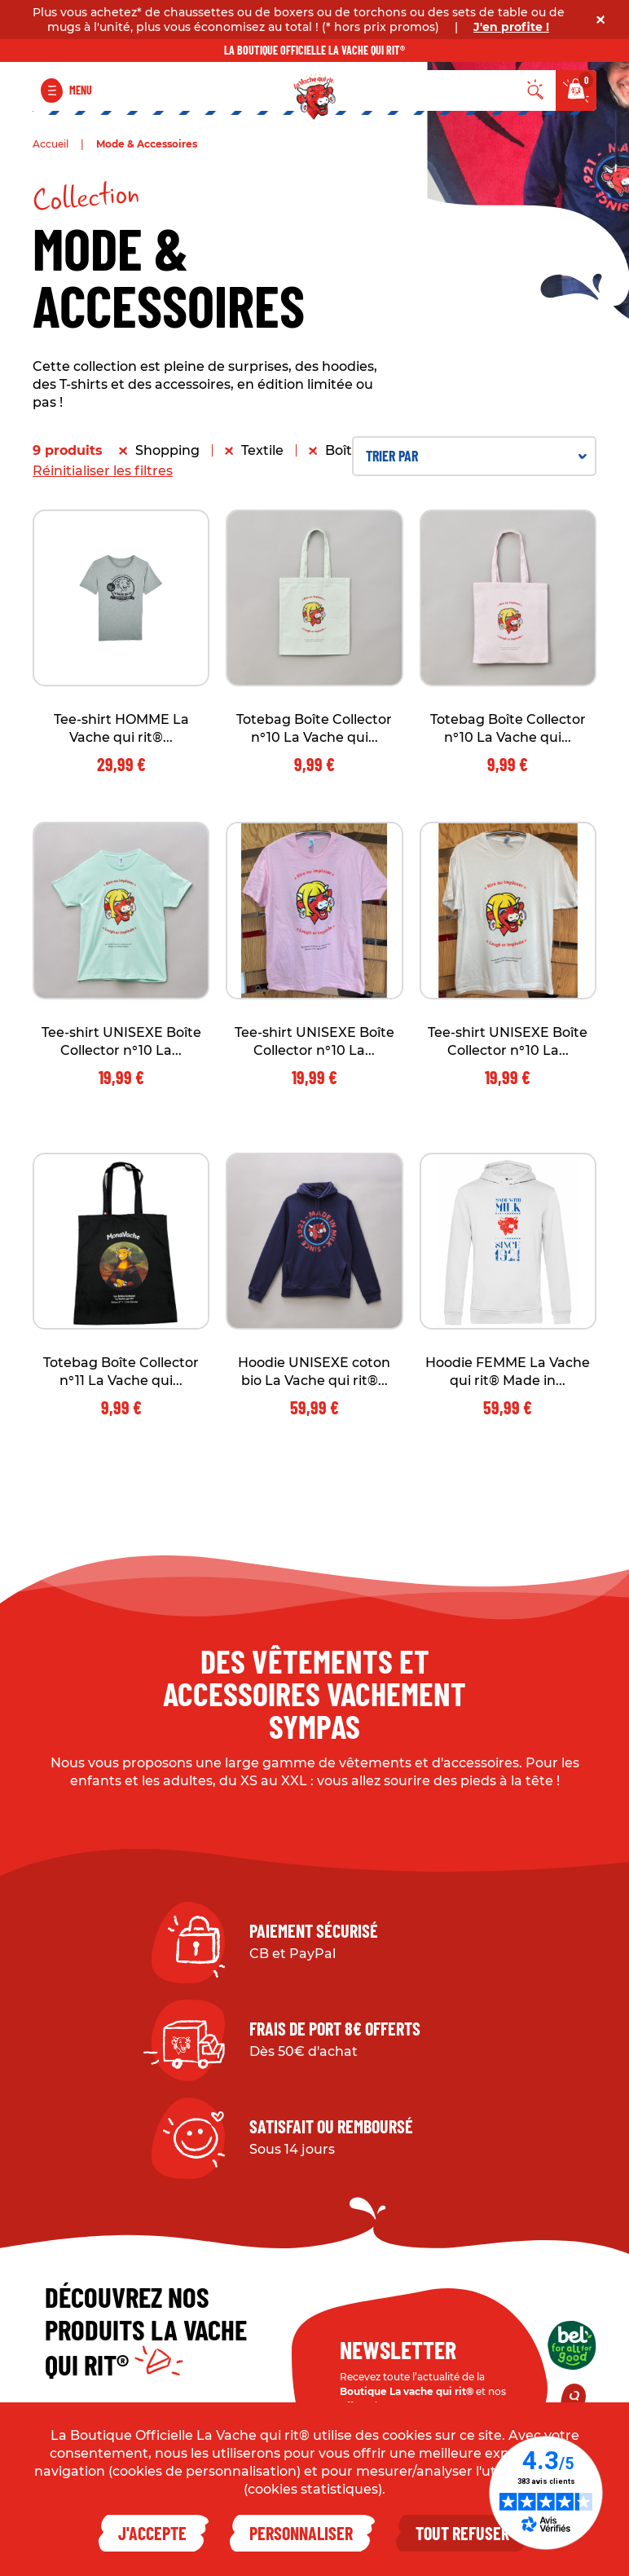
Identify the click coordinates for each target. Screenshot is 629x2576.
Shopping (167, 450)
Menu (80, 90)
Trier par (476, 456)
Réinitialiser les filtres (103, 471)
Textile (262, 450)
